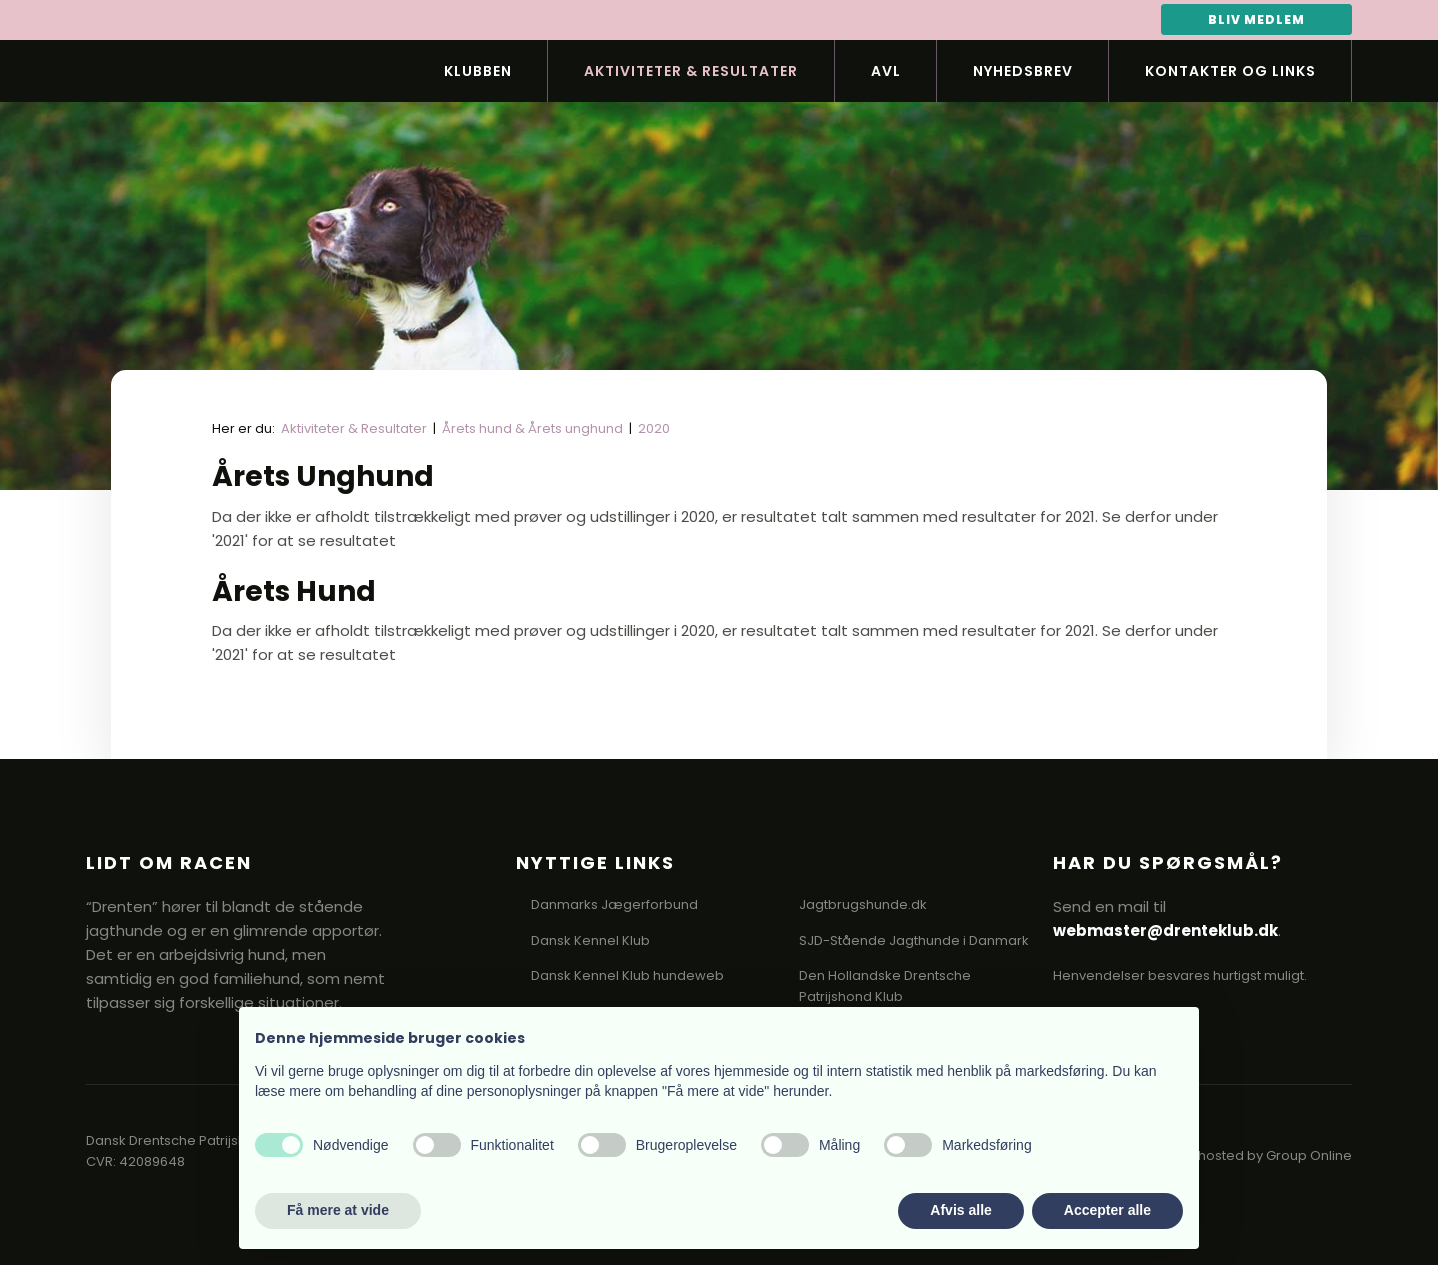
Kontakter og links (1230, 71)
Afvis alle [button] (960, 1210)
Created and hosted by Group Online (1231, 1155)
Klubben (478, 71)
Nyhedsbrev (1023, 71)
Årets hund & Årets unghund (534, 428)
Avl (886, 71)
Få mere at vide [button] (338, 1210)
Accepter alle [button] (1107, 1210)
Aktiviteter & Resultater (691, 71)
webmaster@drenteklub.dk (1165, 930)
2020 (654, 428)
